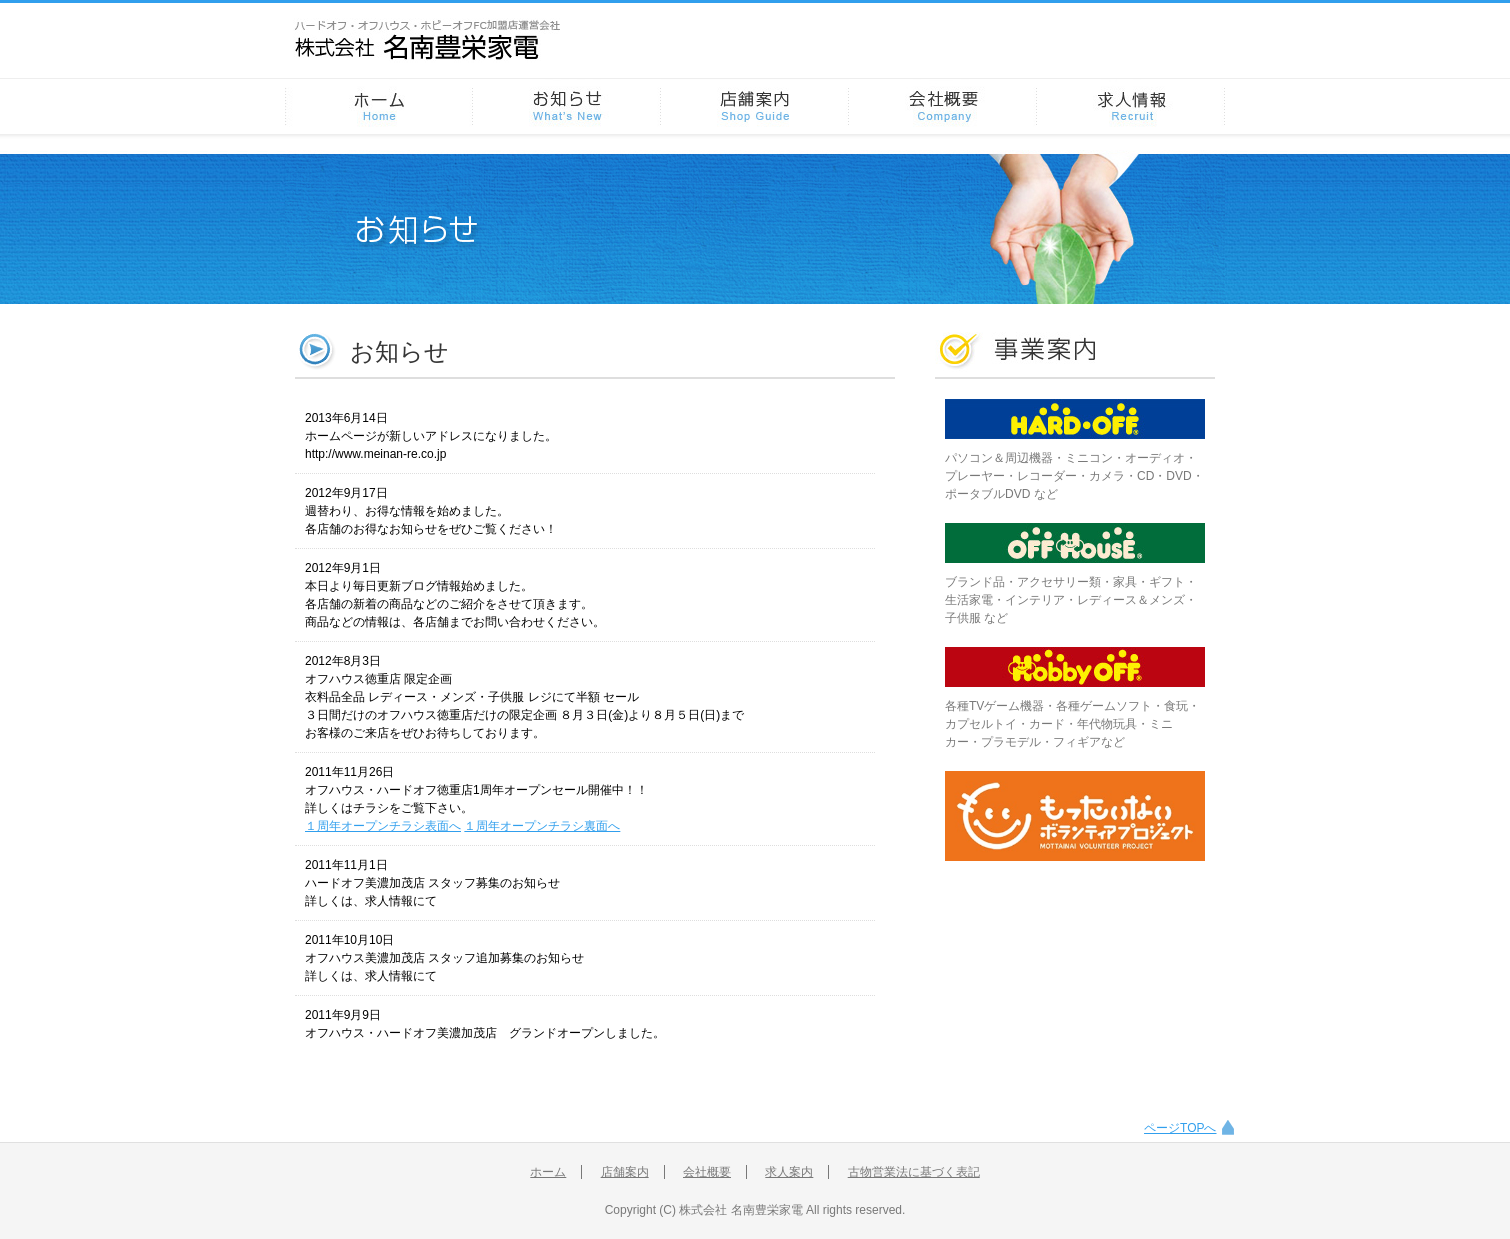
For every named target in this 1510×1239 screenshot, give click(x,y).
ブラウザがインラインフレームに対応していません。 (595, 724)
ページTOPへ (1180, 1128)
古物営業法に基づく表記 (914, 1172)
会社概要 (707, 1172)
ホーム (548, 1172)
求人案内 (789, 1172)
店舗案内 (625, 1172)
